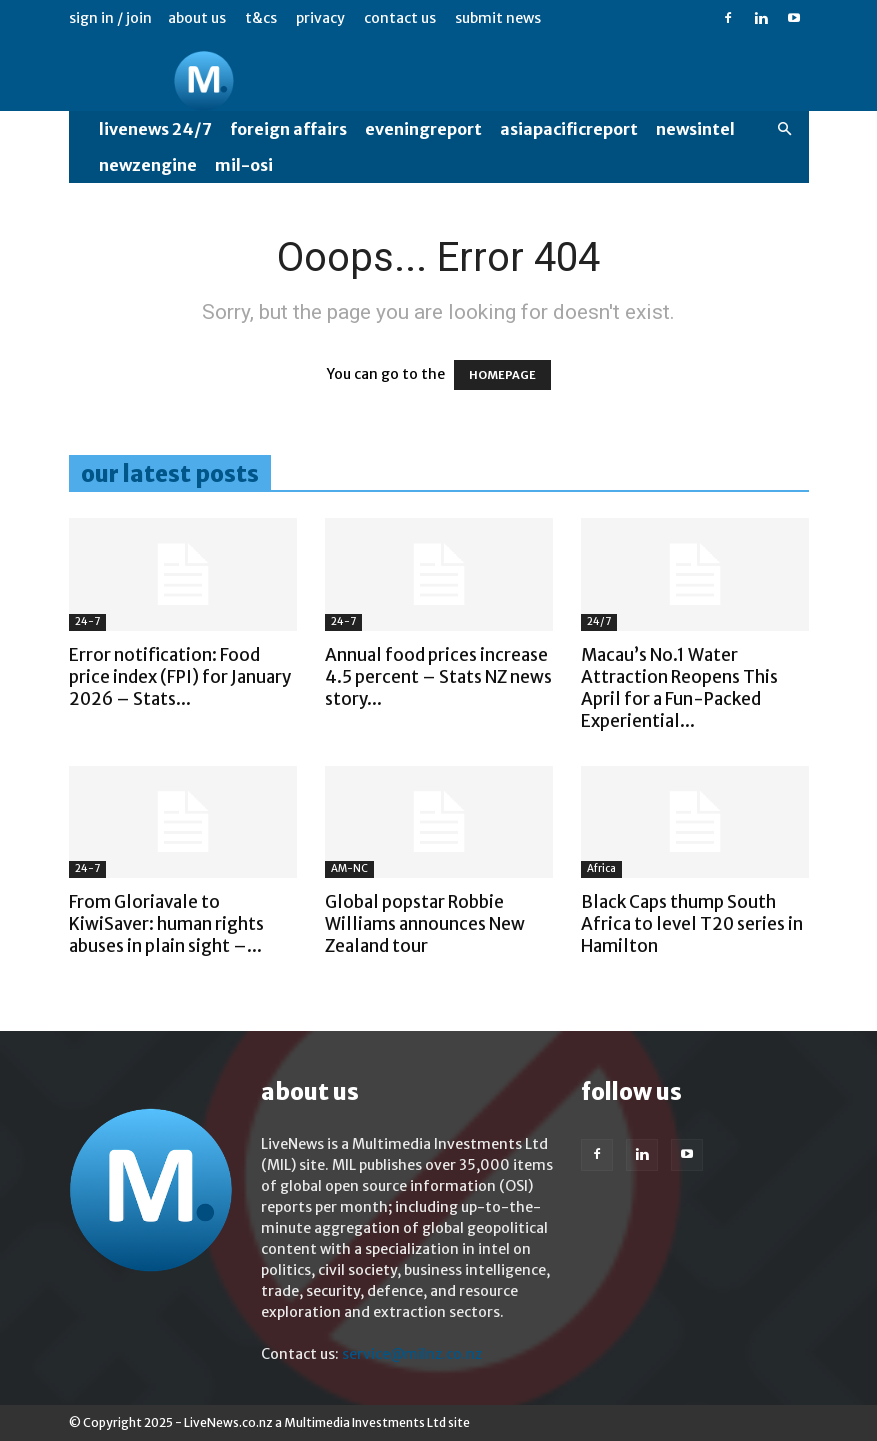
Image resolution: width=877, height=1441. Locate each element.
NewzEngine (148, 165)
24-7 (87, 621)
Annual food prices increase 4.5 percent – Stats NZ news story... (438, 677)
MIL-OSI (244, 165)
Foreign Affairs (288, 129)
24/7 (599, 621)
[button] (785, 129)
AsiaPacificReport (569, 129)
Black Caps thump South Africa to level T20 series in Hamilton (692, 924)
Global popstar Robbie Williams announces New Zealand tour (425, 924)
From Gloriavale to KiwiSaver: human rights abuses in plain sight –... (166, 924)
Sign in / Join (110, 18)
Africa (601, 868)
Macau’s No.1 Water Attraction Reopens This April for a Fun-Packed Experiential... (679, 688)
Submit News (498, 18)
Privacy (320, 18)
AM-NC (349, 868)
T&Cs (261, 18)
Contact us (400, 18)
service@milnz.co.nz (412, 1354)
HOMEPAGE (502, 375)
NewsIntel (695, 129)
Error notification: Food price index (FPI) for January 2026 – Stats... (180, 677)
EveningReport (423, 129)
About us (197, 18)
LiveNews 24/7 (155, 129)
